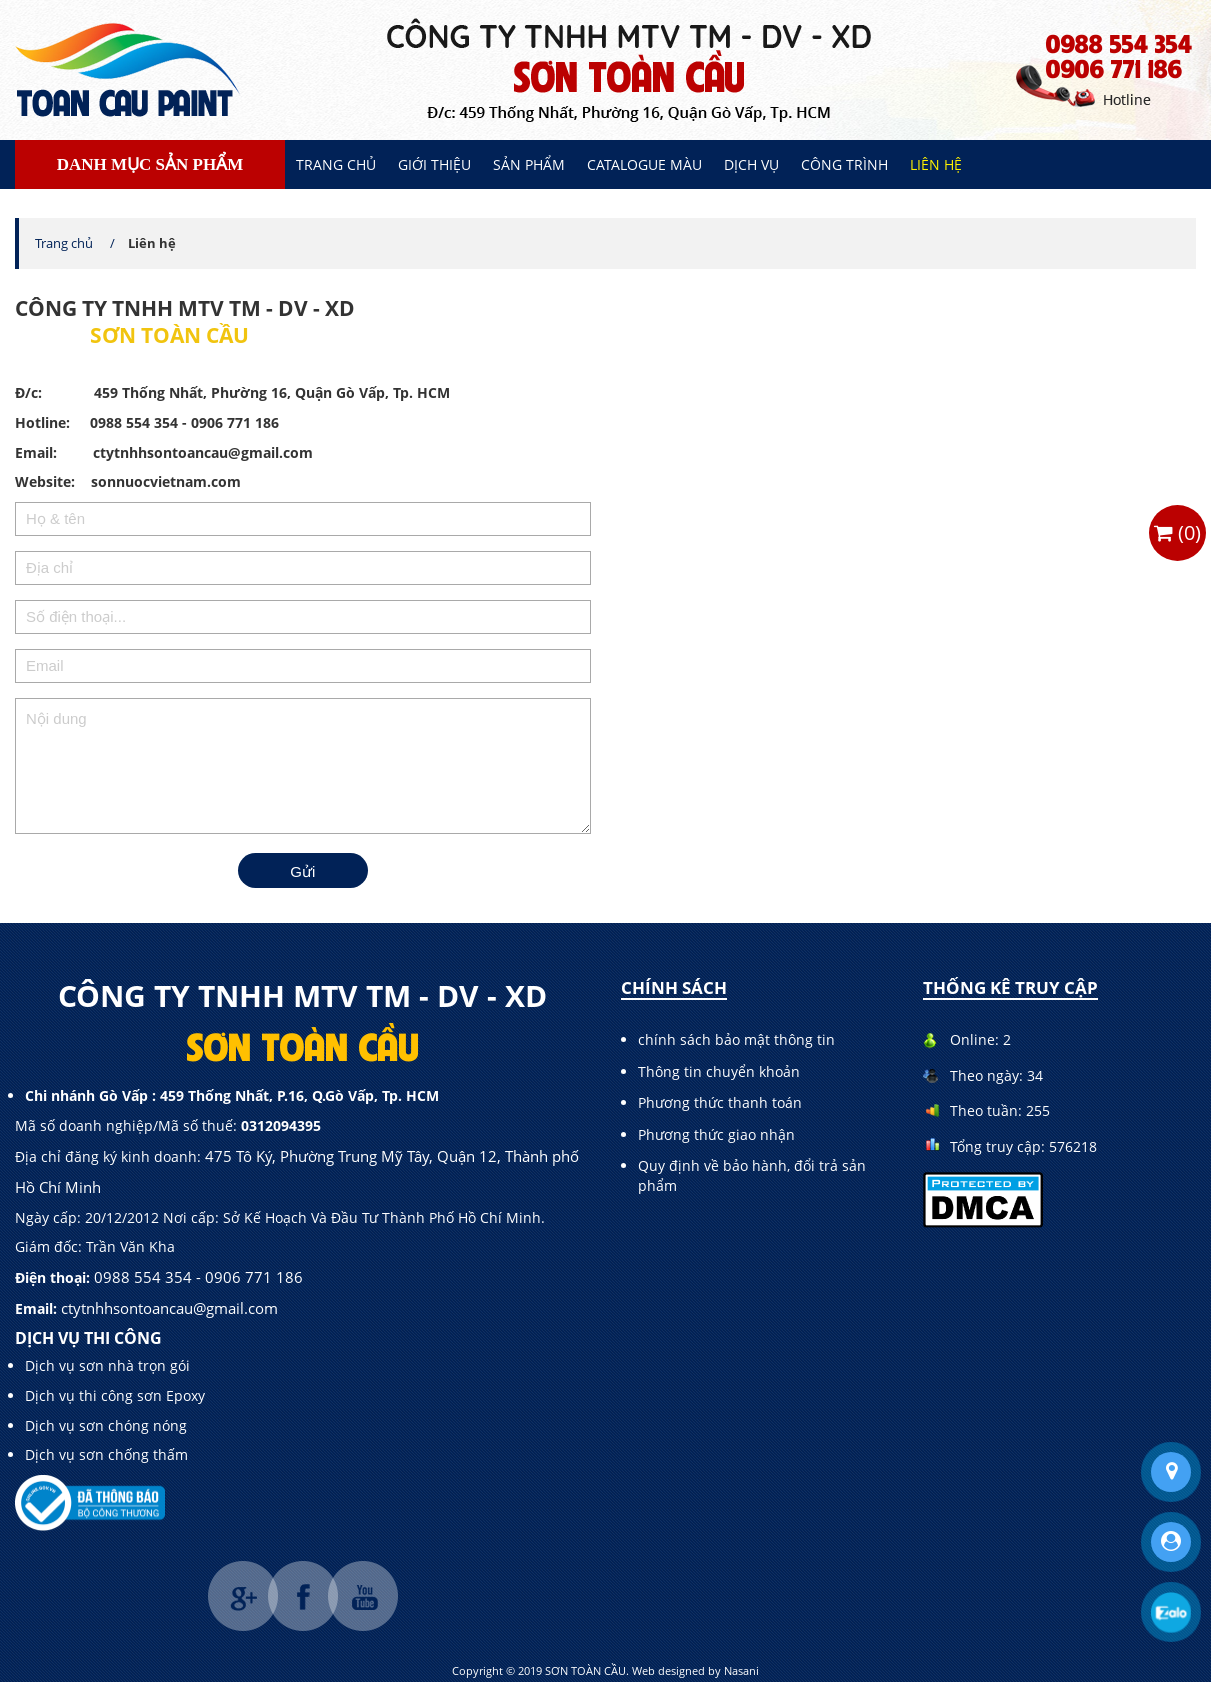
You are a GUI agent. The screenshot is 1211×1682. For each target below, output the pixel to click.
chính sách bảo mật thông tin (736, 1039)
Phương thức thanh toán (720, 1102)
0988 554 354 (1119, 43)
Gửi (302, 871)
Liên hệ (936, 164)
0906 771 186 (1114, 68)
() (1177, 532)
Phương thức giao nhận (716, 1134)
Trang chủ (336, 164)
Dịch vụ (751, 164)
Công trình (844, 164)
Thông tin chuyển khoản (719, 1071)
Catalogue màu (644, 164)
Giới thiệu (434, 164)
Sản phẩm (529, 164)
